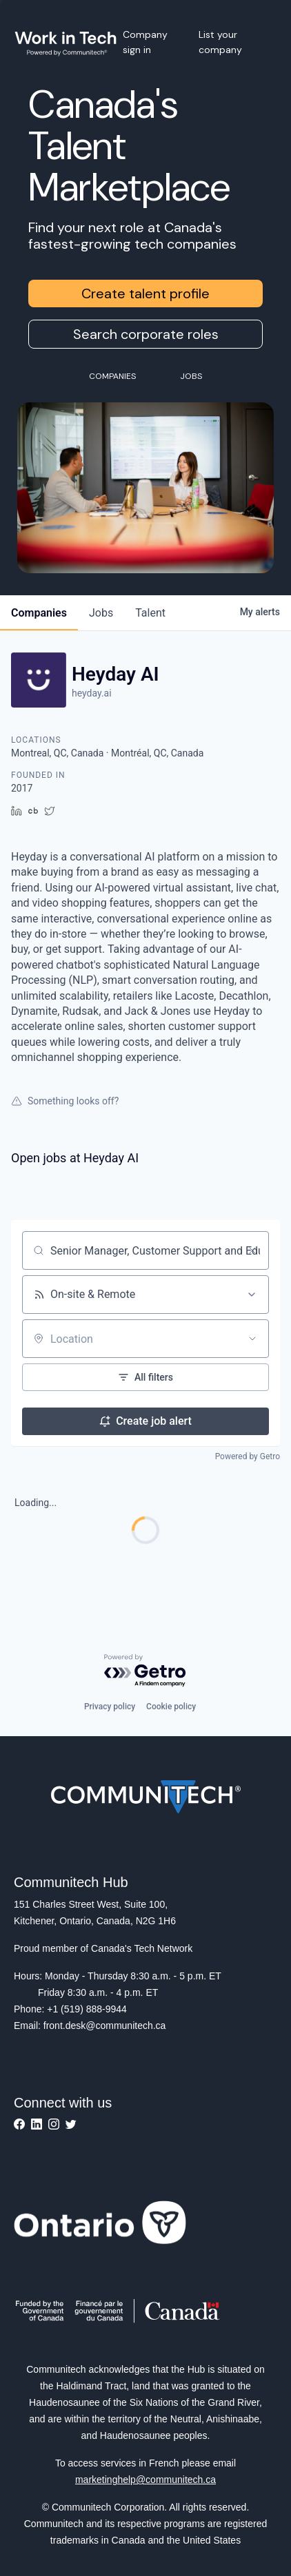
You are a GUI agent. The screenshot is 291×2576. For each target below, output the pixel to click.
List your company (220, 42)
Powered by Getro (247, 1456)
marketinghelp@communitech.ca (145, 2479)
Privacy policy (109, 1706)
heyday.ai (92, 693)
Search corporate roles (146, 334)
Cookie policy (171, 1706)
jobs (101, 612)
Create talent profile (145, 293)
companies (39, 612)
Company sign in (145, 42)
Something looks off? (65, 1100)
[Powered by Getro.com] (145, 1671)
